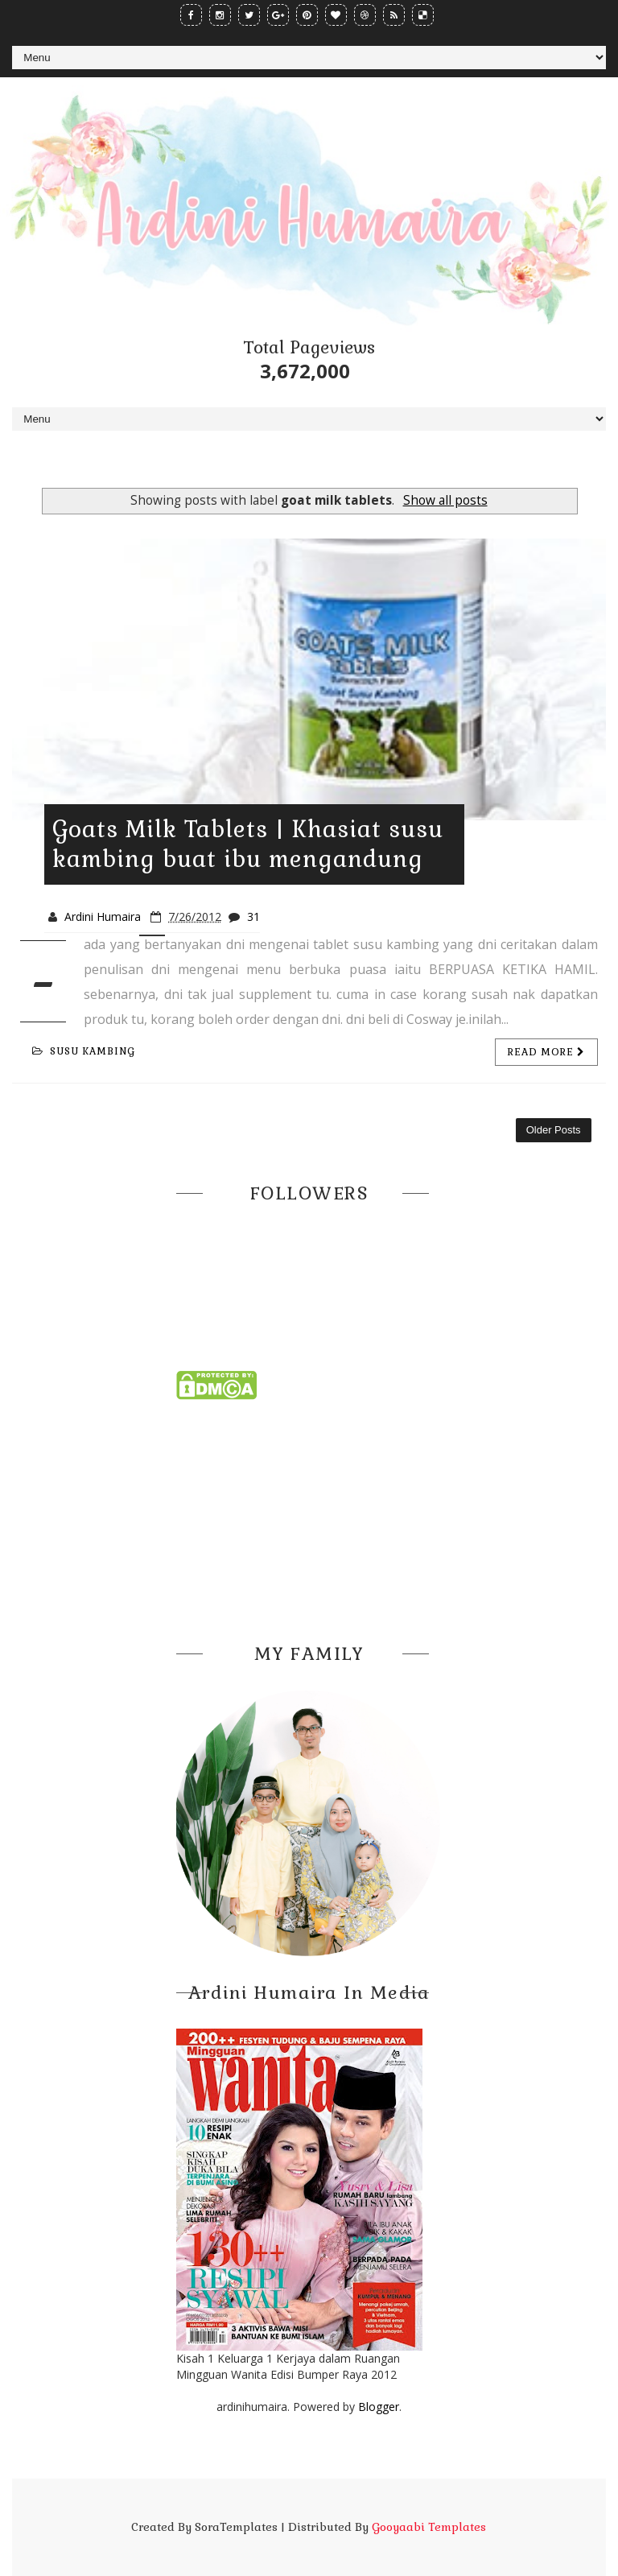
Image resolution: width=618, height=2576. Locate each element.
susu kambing (83, 1051)
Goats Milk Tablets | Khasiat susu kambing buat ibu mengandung (247, 844)
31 (253, 916)
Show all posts (445, 500)
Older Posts (553, 1130)
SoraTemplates (236, 2527)
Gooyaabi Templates (429, 2527)
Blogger (378, 2406)
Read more (546, 1052)
